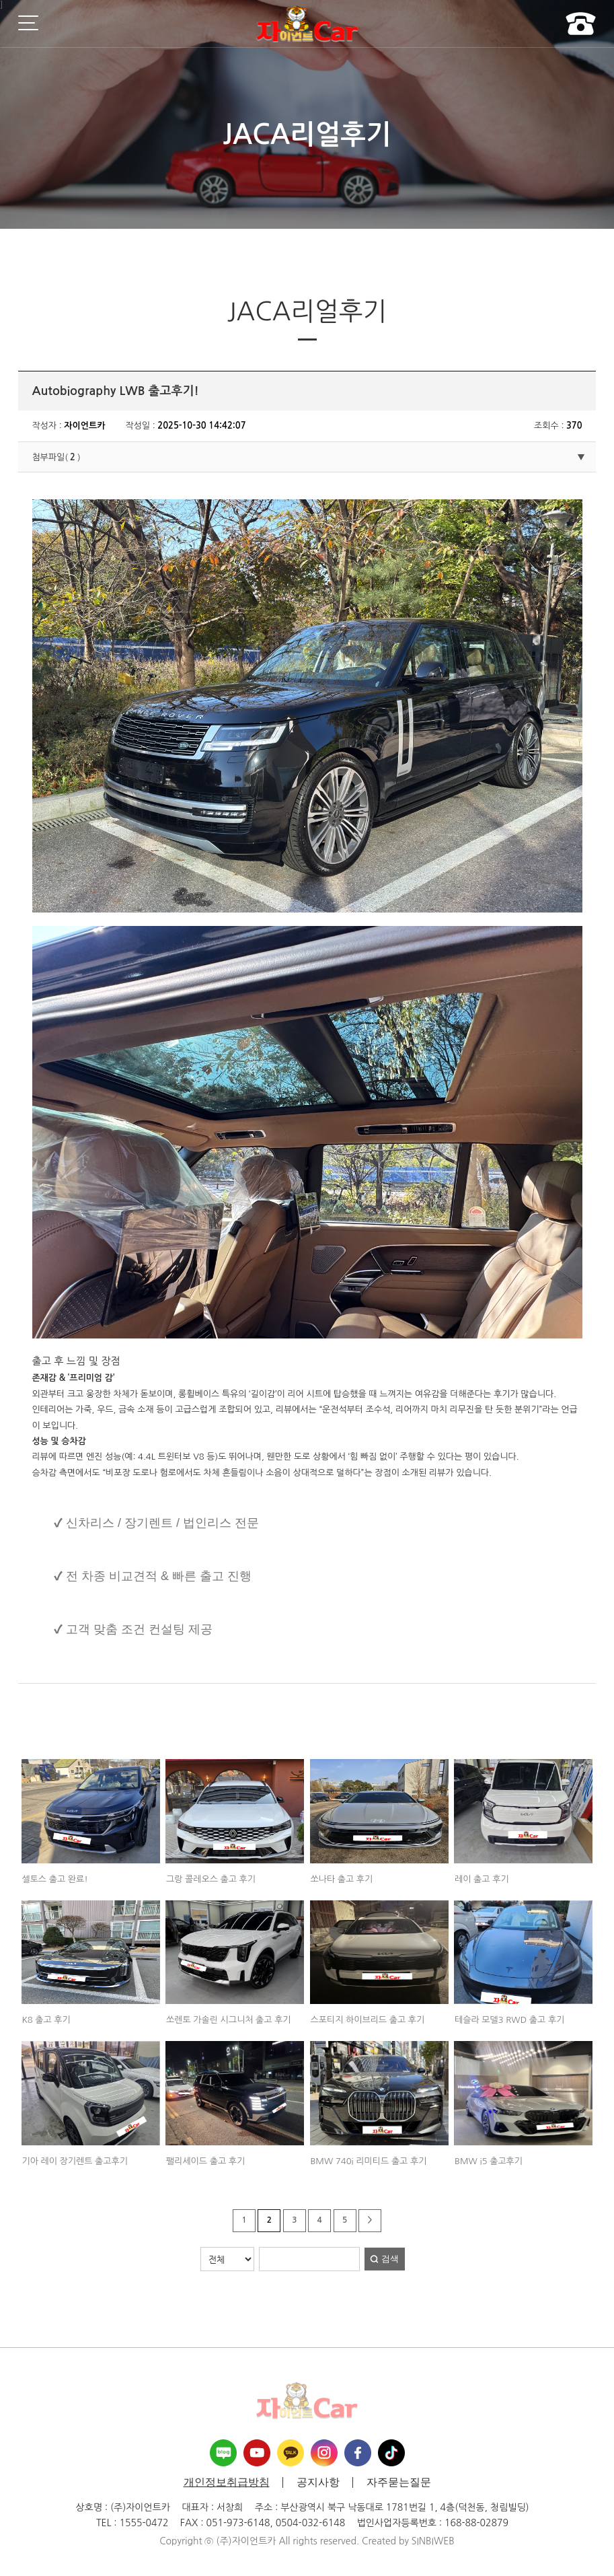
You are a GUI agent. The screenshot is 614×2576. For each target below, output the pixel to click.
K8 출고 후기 (46, 2019)
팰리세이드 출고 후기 (205, 2161)
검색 (390, 2259)
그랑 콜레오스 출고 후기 (211, 1879)
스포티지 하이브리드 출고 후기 (367, 2019)
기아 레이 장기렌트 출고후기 (75, 2161)
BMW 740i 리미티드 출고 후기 (368, 2161)
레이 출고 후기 (482, 1879)
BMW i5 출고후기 (489, 2161)
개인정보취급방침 (227, 2482)
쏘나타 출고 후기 (341, 1879)
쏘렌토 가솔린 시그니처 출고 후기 (228, 2019)
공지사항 (318, 2482)
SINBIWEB (433, 2541)
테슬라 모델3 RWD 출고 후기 (509, 2019)
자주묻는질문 (399, 2482)
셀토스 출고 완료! (54, 1879)
